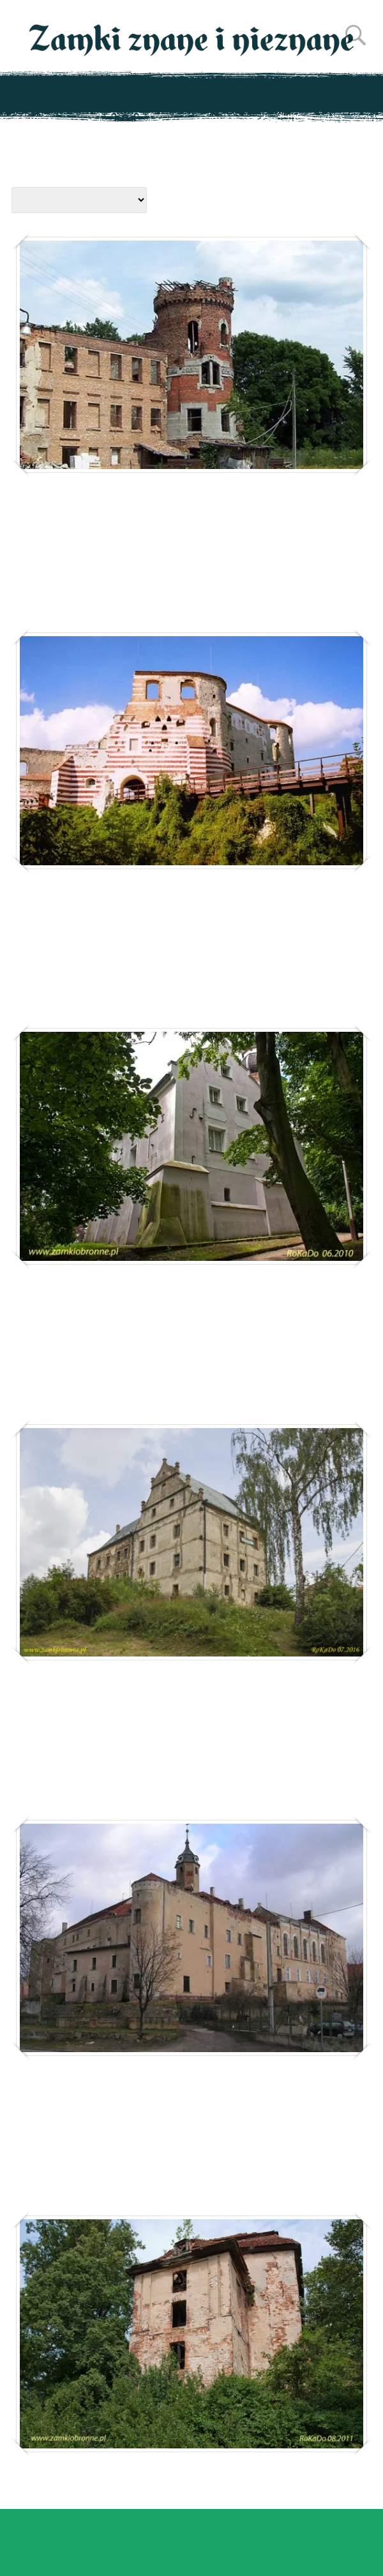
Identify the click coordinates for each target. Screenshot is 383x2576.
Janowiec (60, 904)
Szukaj (356, 35)
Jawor (45, 2108)
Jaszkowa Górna (92, 1712)
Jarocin (53, 1317)
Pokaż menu (191, 94)
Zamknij (352, 2549)
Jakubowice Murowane (123, 508)
